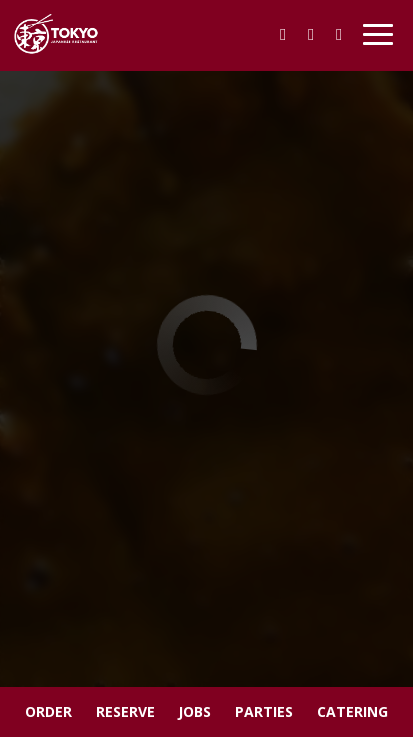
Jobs (194, 711)
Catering (352, 711)
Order (48, 711)
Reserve (125, 711)
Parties (264, 711)
